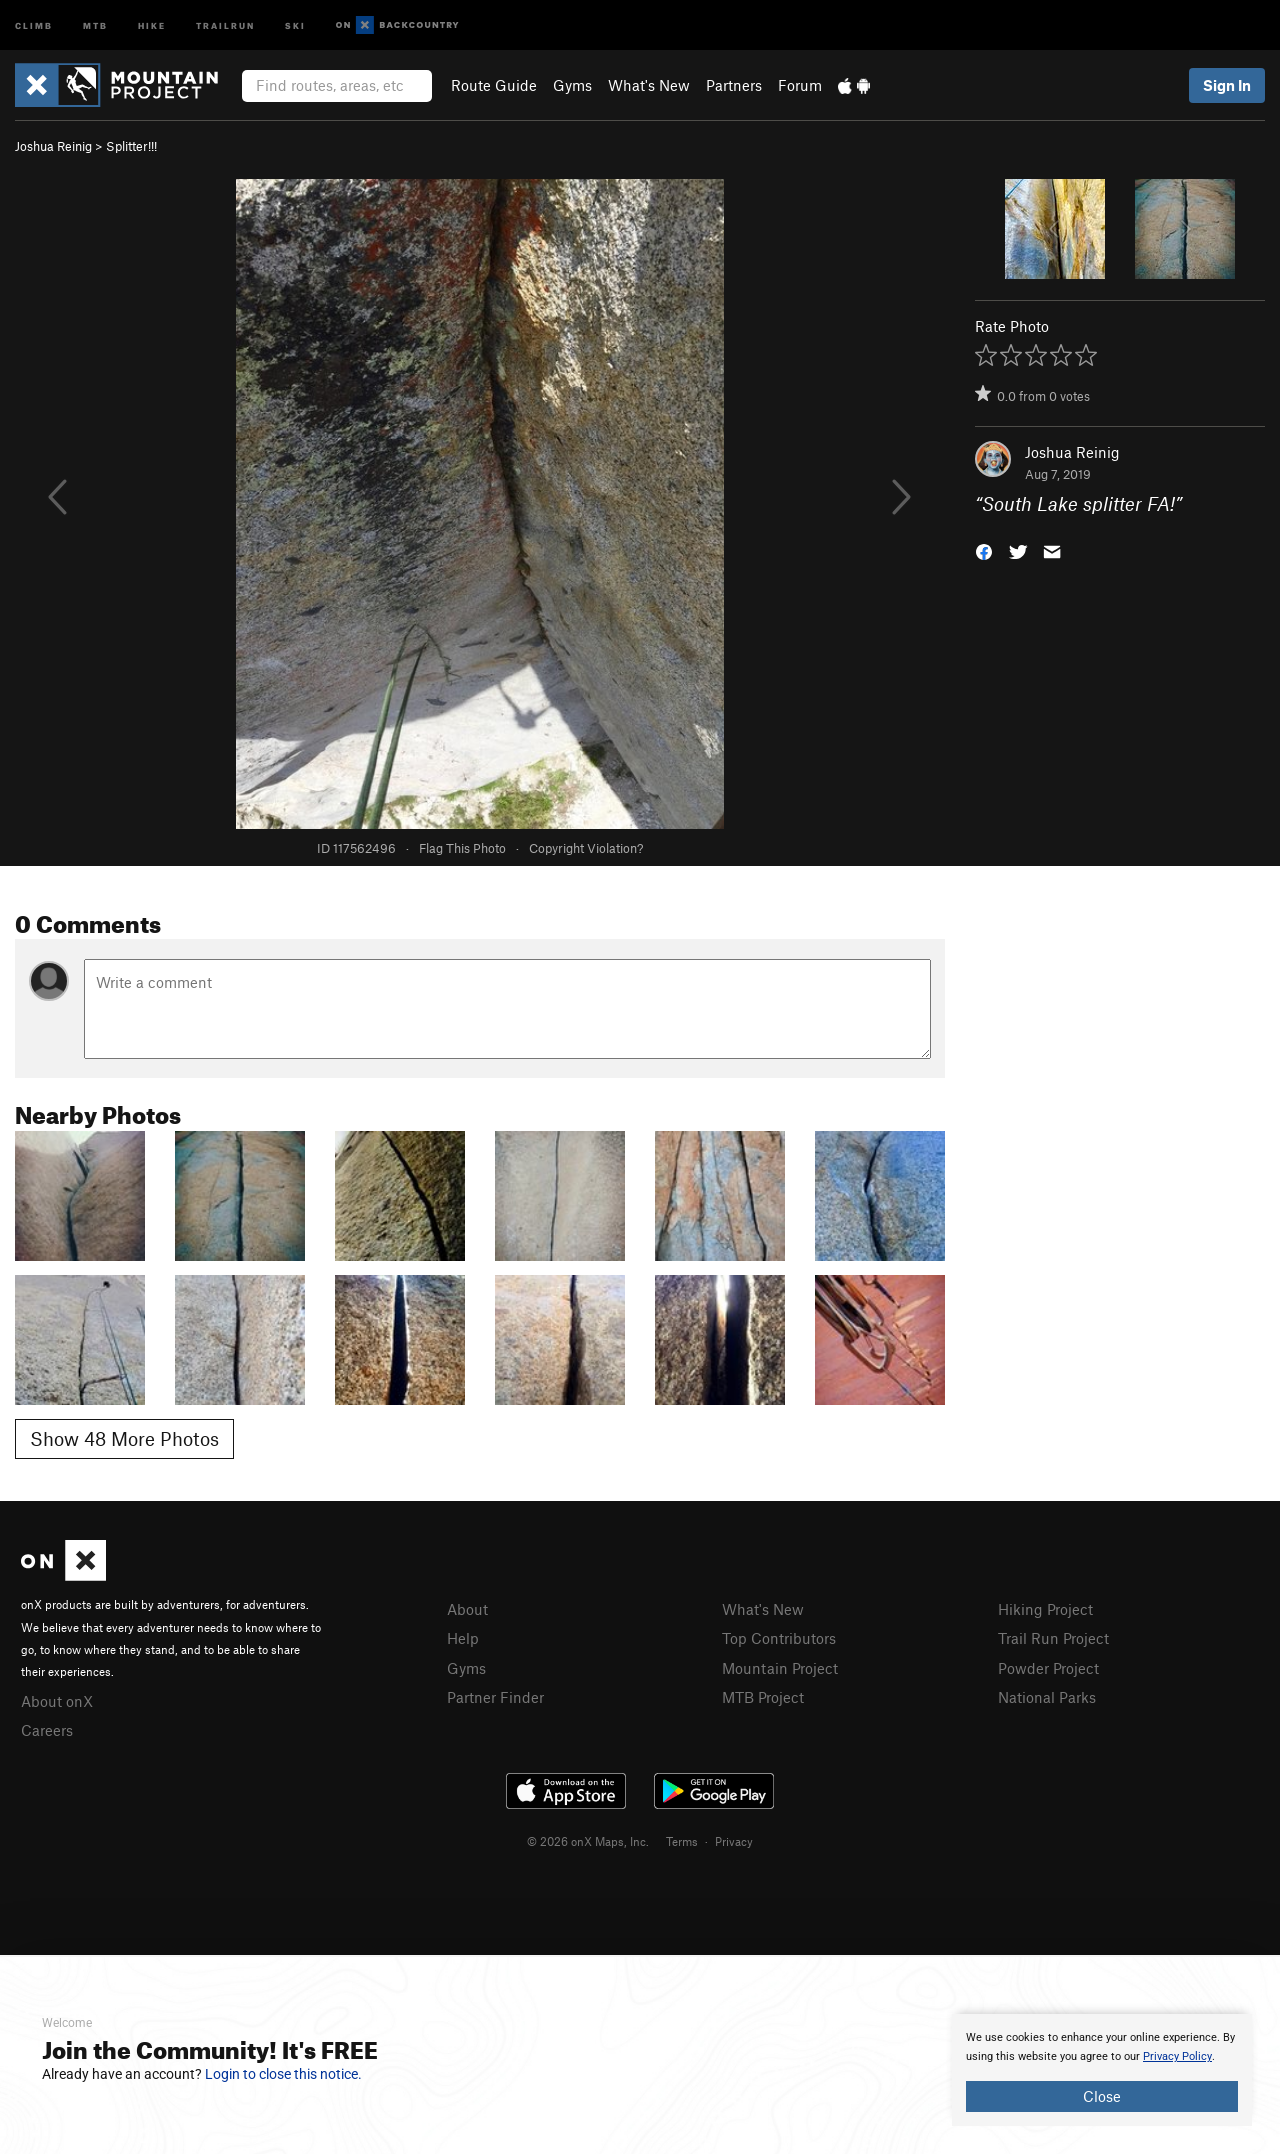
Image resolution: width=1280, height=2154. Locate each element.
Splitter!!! (131, 146)
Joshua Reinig (53, 146)
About (467, 1609)
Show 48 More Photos (124, 1438)
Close (1102, 2096)
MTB (95, 24)
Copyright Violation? (586, 848)
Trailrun (225, 24)
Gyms (572, 85)
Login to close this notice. (283, 2074)
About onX (57, 1701)
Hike (152, 24)
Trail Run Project (1053, 1638)
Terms (682, 1841)
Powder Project (1048, 1668)
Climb (34, 24)
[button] (984, 550)
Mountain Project (780, 1668)
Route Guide (494, 85)
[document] (1102, 2070)
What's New (649, 85)
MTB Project (763, 1697)
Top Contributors (779, 1638)
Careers (47, 1730)
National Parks (1047, 1697)
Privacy (734, 1841)
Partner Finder (495, 1697)
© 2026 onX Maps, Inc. (588, 1841)
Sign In (1227, 85)
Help (463, 1638)
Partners (734, 85)
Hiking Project (1045, 1609)
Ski (295, 24)
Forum (800, 85)
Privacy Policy (1177, 2056)
